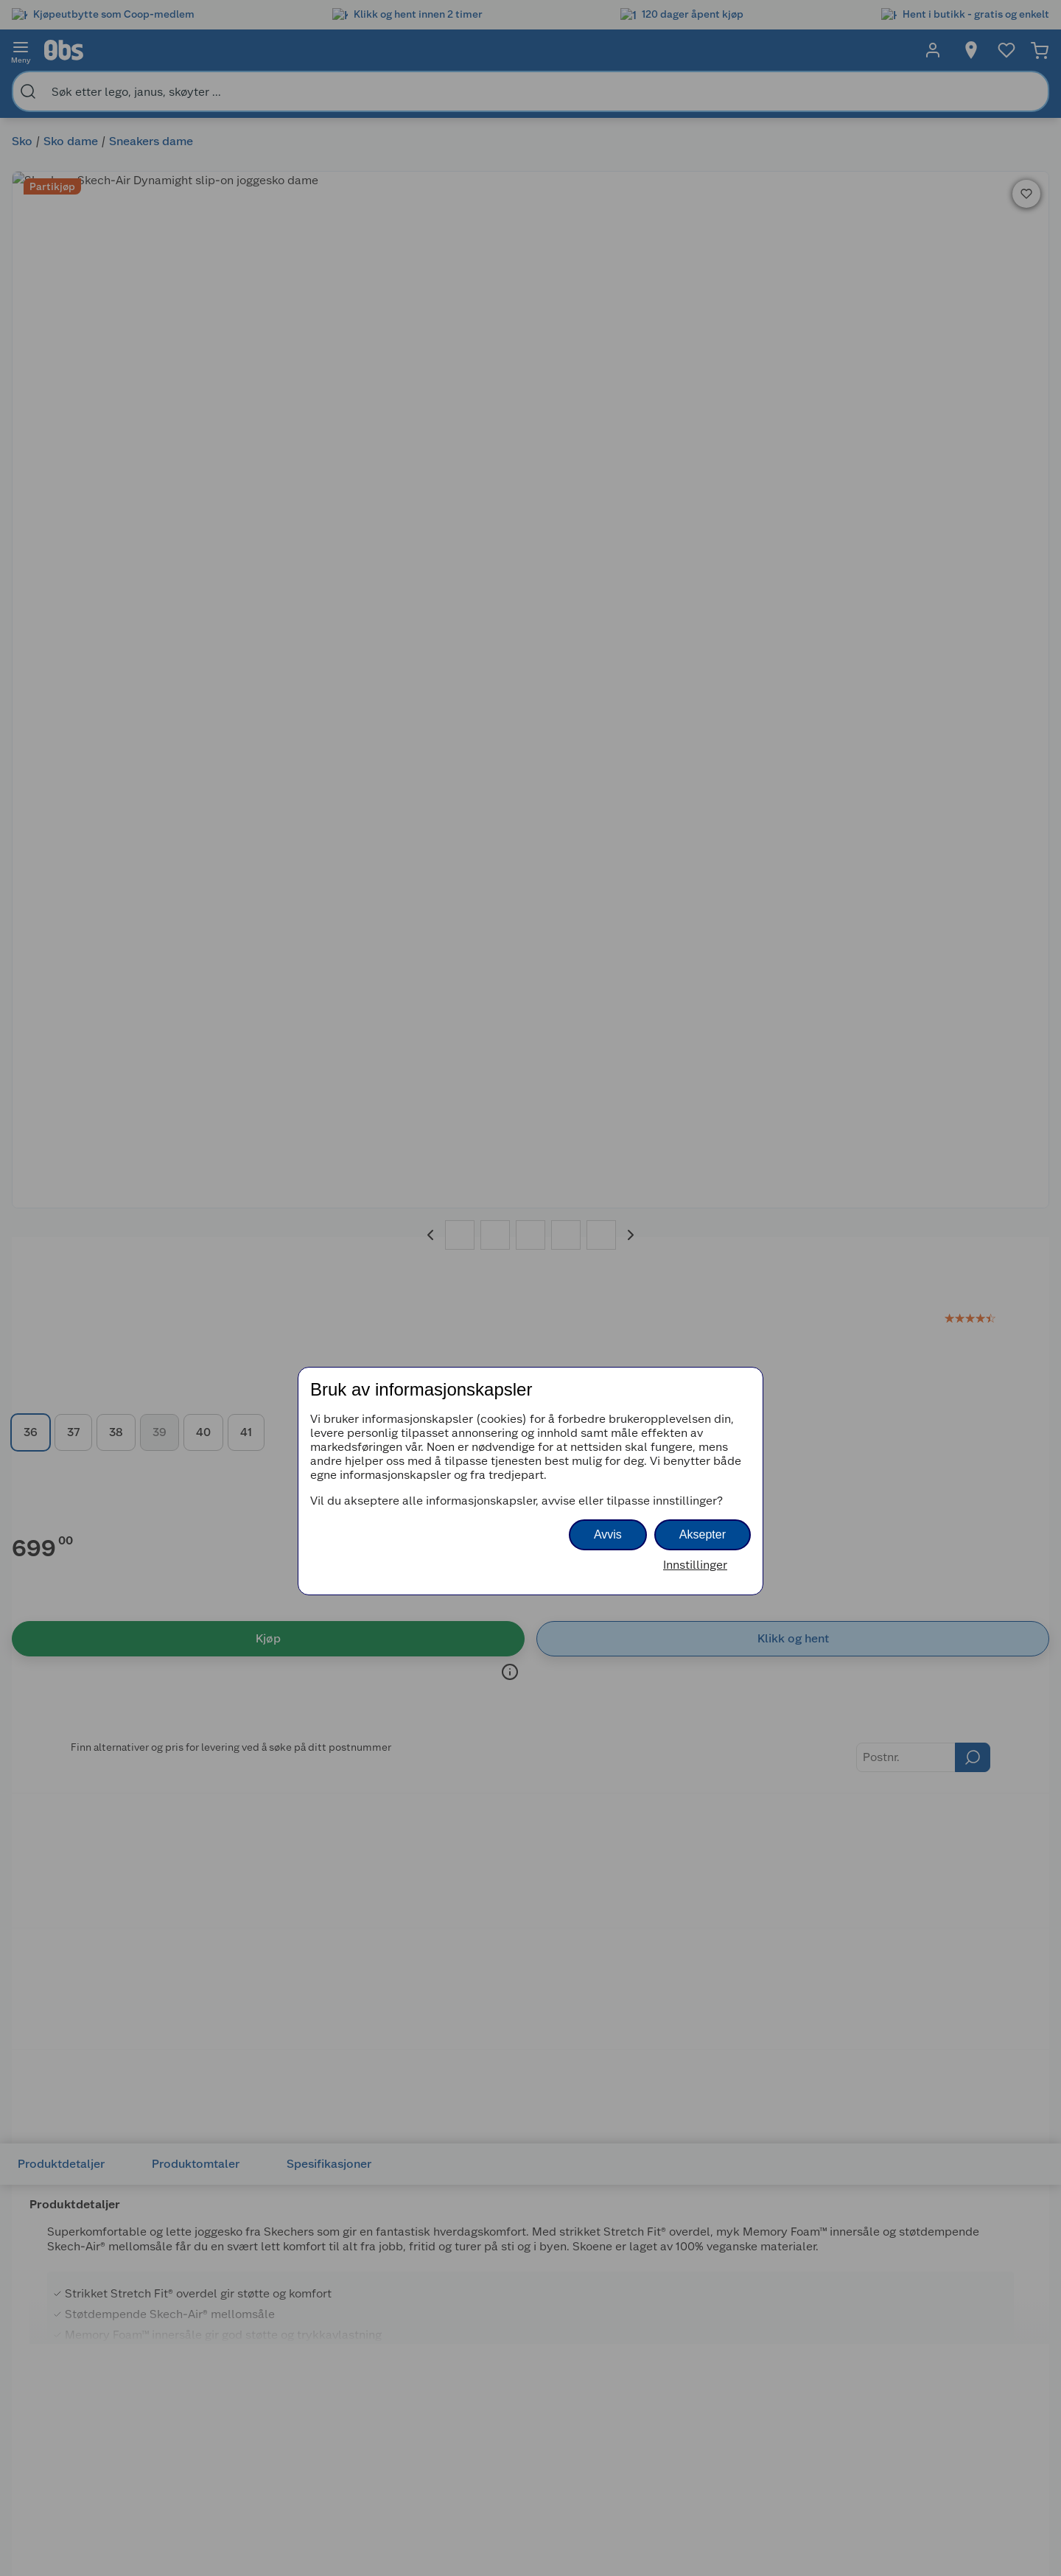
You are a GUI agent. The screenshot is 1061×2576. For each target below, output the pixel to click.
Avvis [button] (608, 1534)
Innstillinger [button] (695, 1565)
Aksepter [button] (702, 1534)
